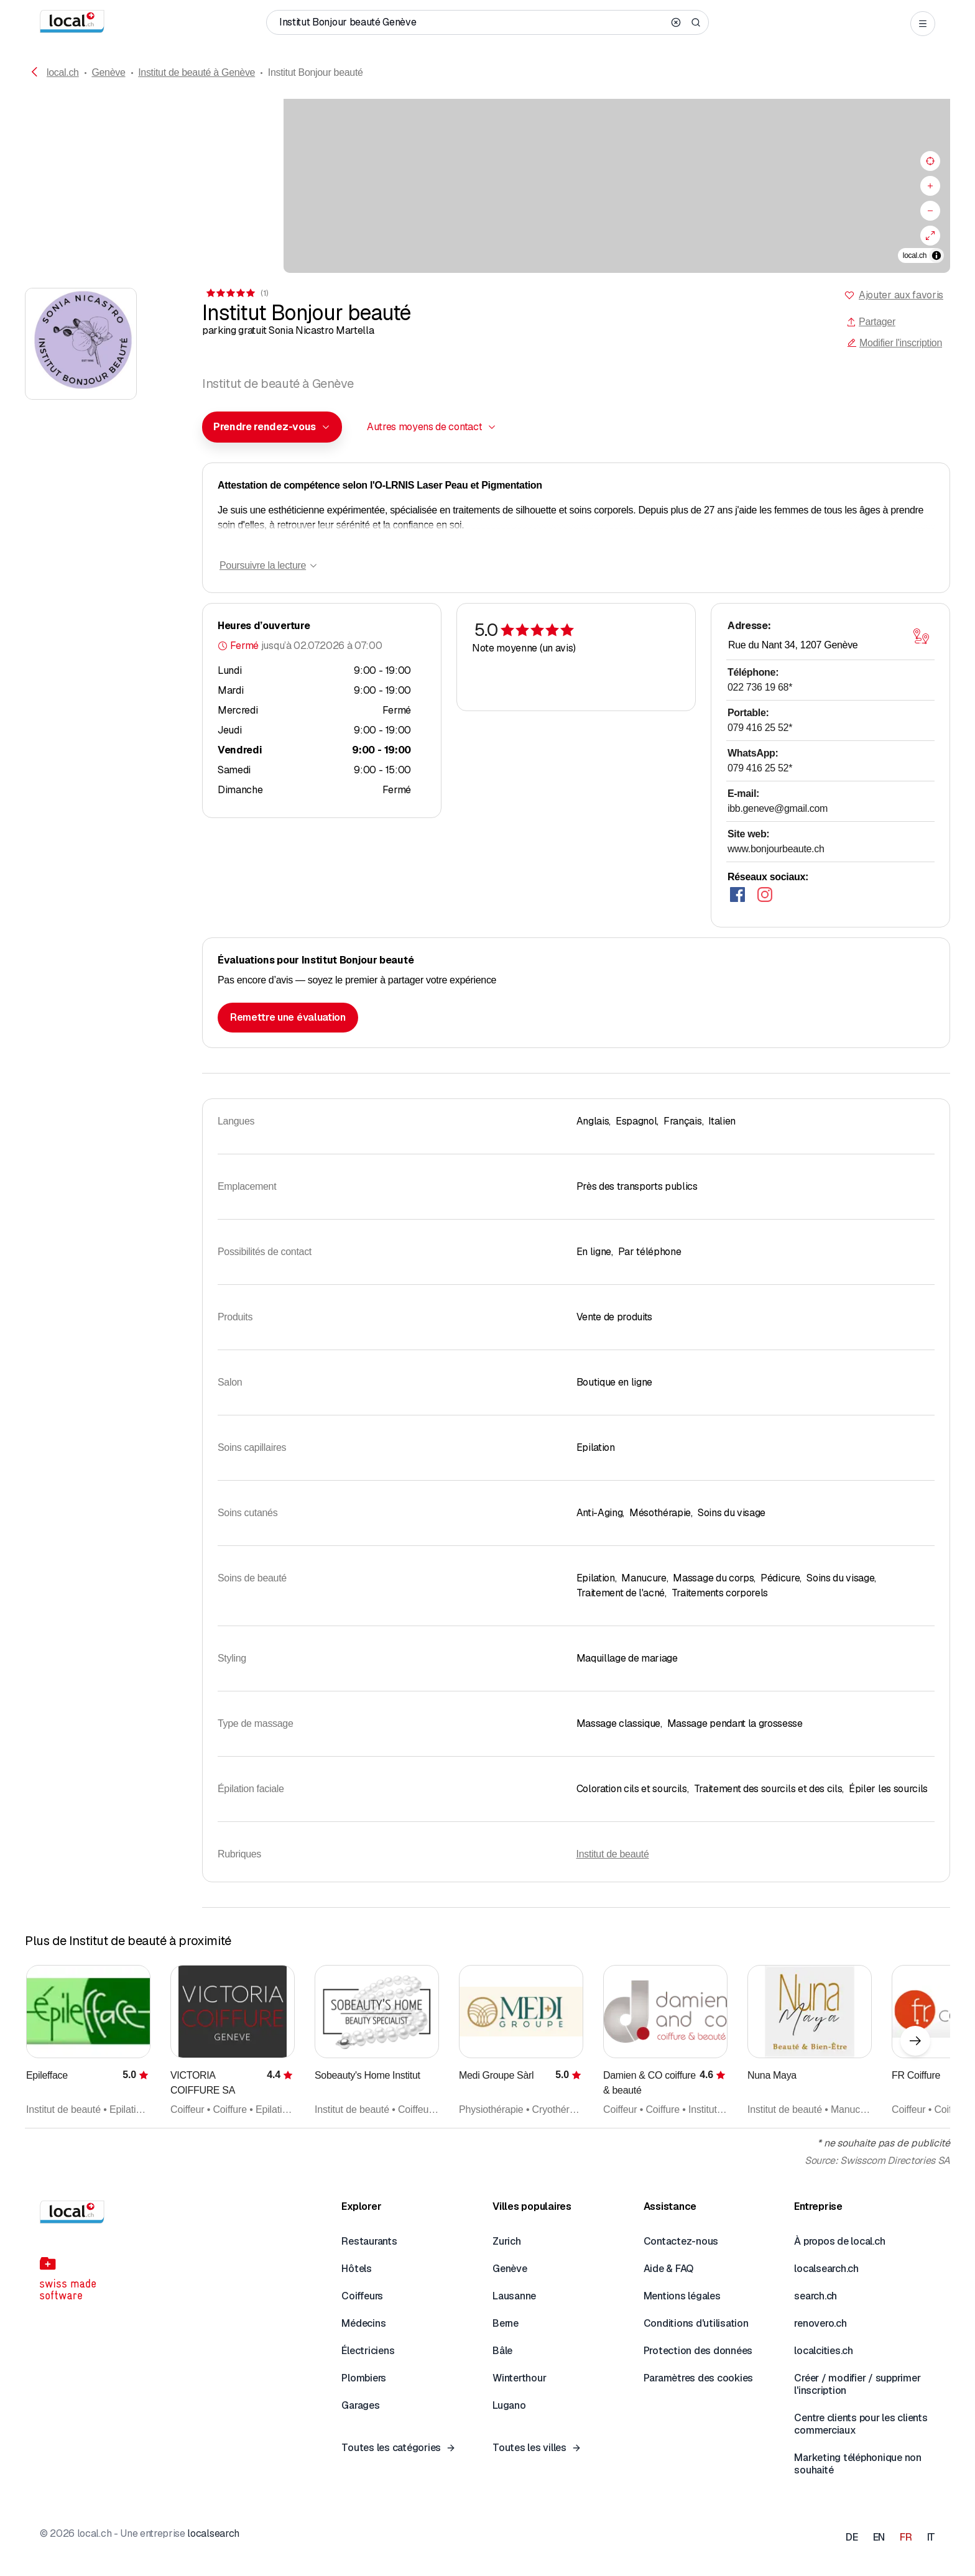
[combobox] (272, 427)
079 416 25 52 (760, 727)
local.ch (63, 72)
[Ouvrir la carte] (920, 636)
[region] (487, 186)
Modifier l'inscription (894, 343)
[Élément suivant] (915, 2041)
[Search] (695, 22)
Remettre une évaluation (288, 1017)
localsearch (213, 2533)
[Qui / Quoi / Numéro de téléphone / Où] (471, 22)
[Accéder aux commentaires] (236, 293)
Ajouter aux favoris (901, 294)
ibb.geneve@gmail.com (778, 808)
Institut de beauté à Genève (196, 72)
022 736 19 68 (760, 687)
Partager (870, 321)
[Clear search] (675, 22)
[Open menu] (922, 23)
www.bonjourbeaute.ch (776, 849)
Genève (108, 72)
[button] (272, 427)
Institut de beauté (612, 1854)
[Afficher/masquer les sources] (936, 255)
